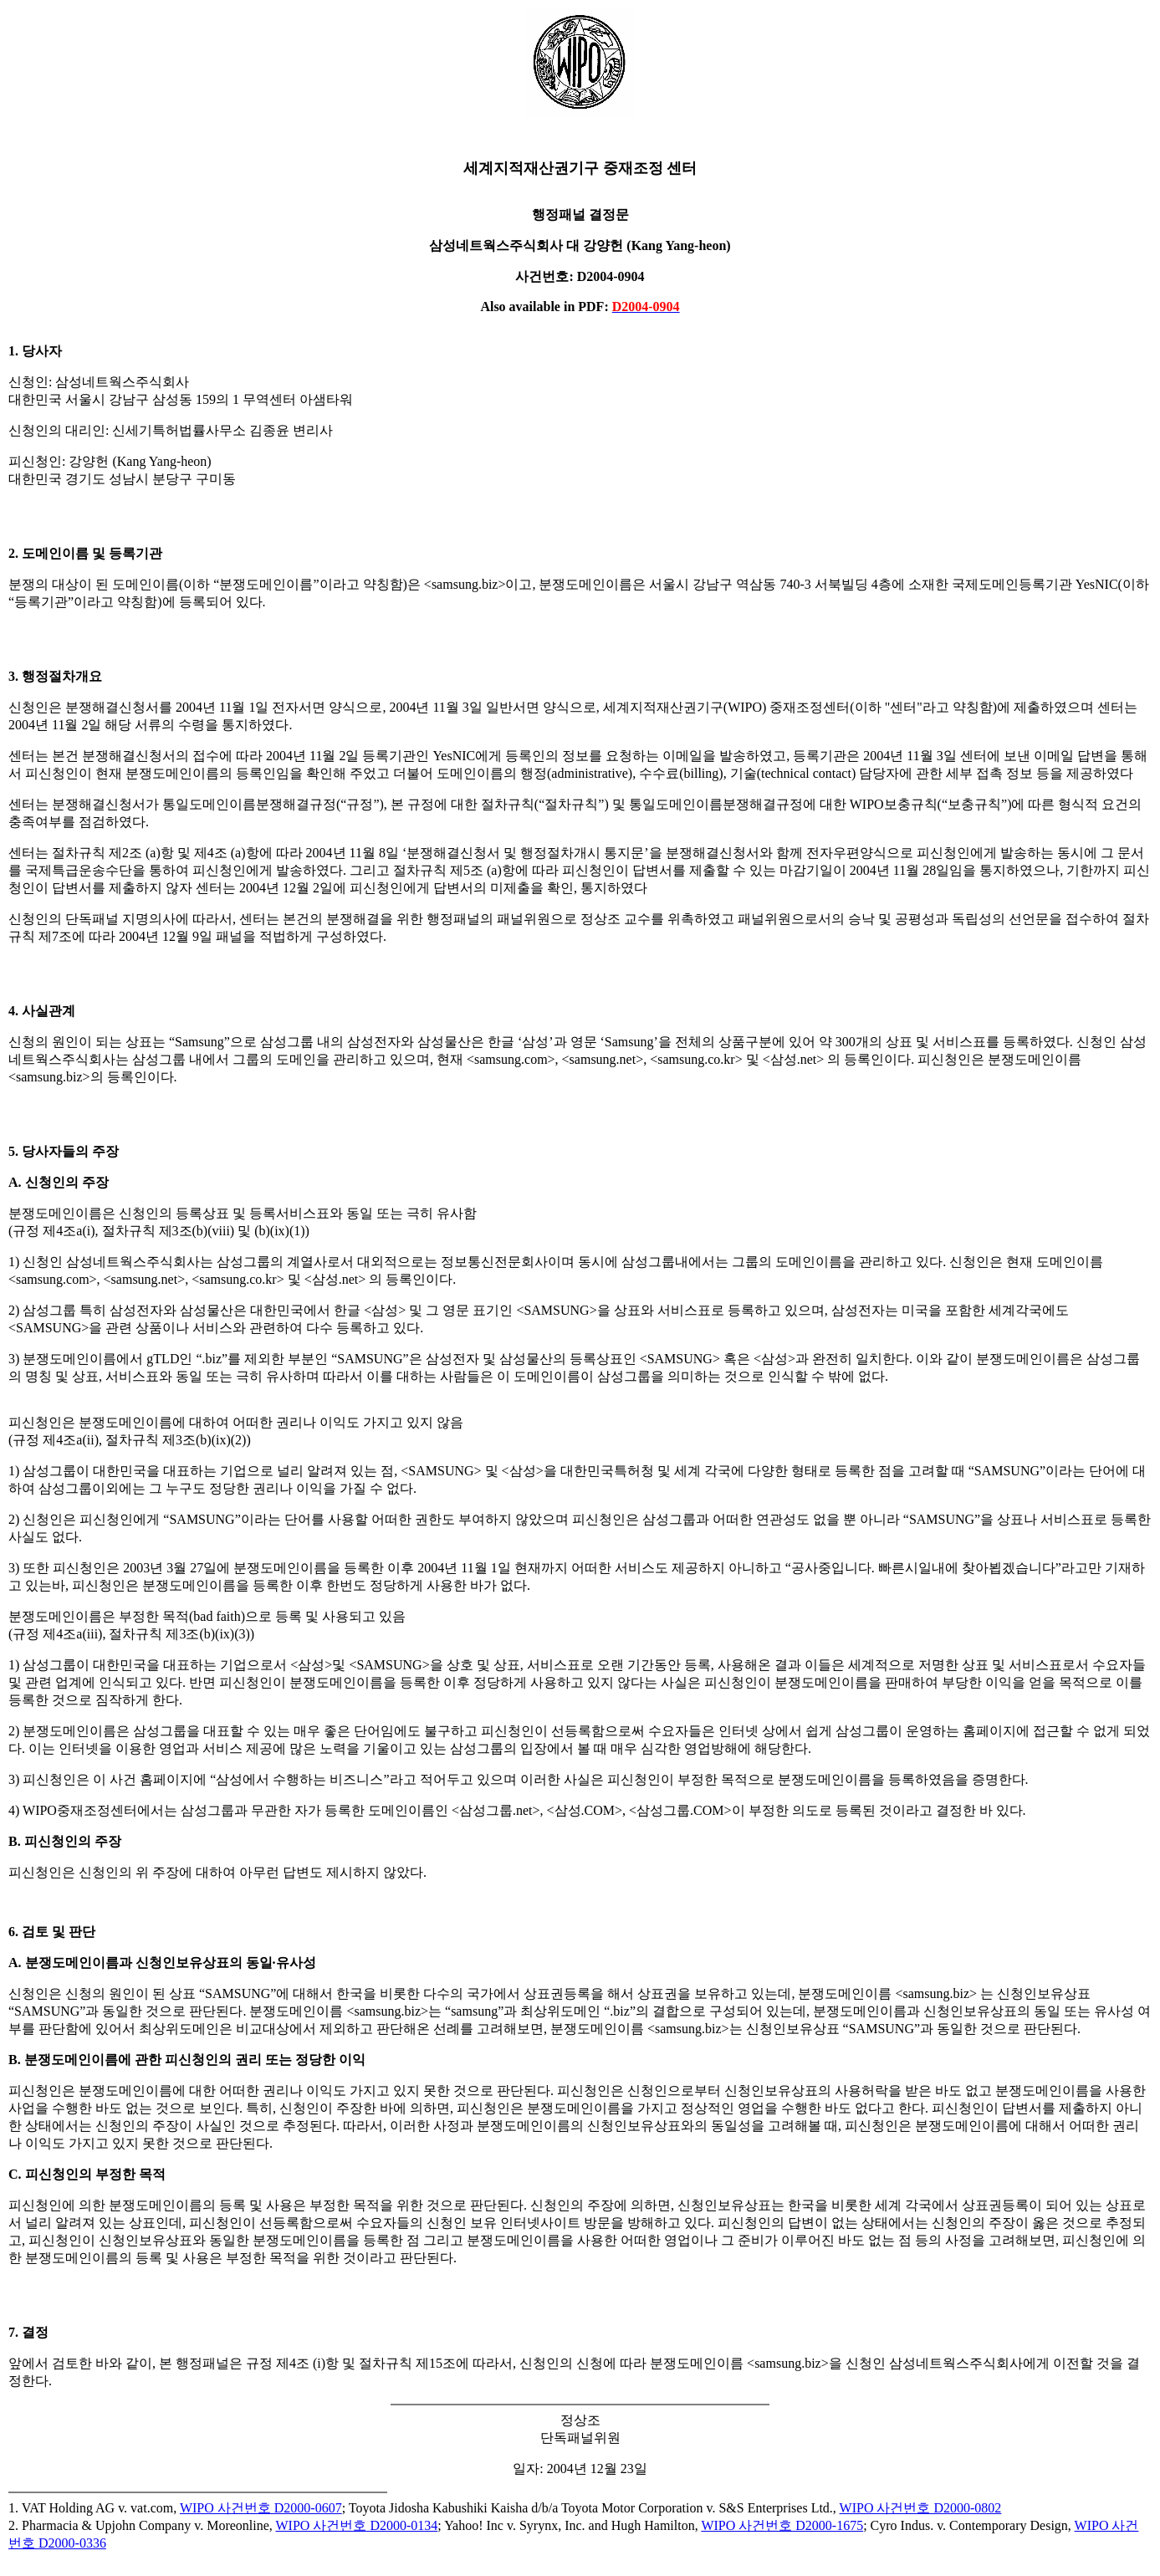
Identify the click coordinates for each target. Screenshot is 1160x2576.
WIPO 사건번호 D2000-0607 (261, 2508)
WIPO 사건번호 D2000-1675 (782, 2525)
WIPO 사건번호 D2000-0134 (357, 2525)
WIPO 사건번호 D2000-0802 (921, 2508)
